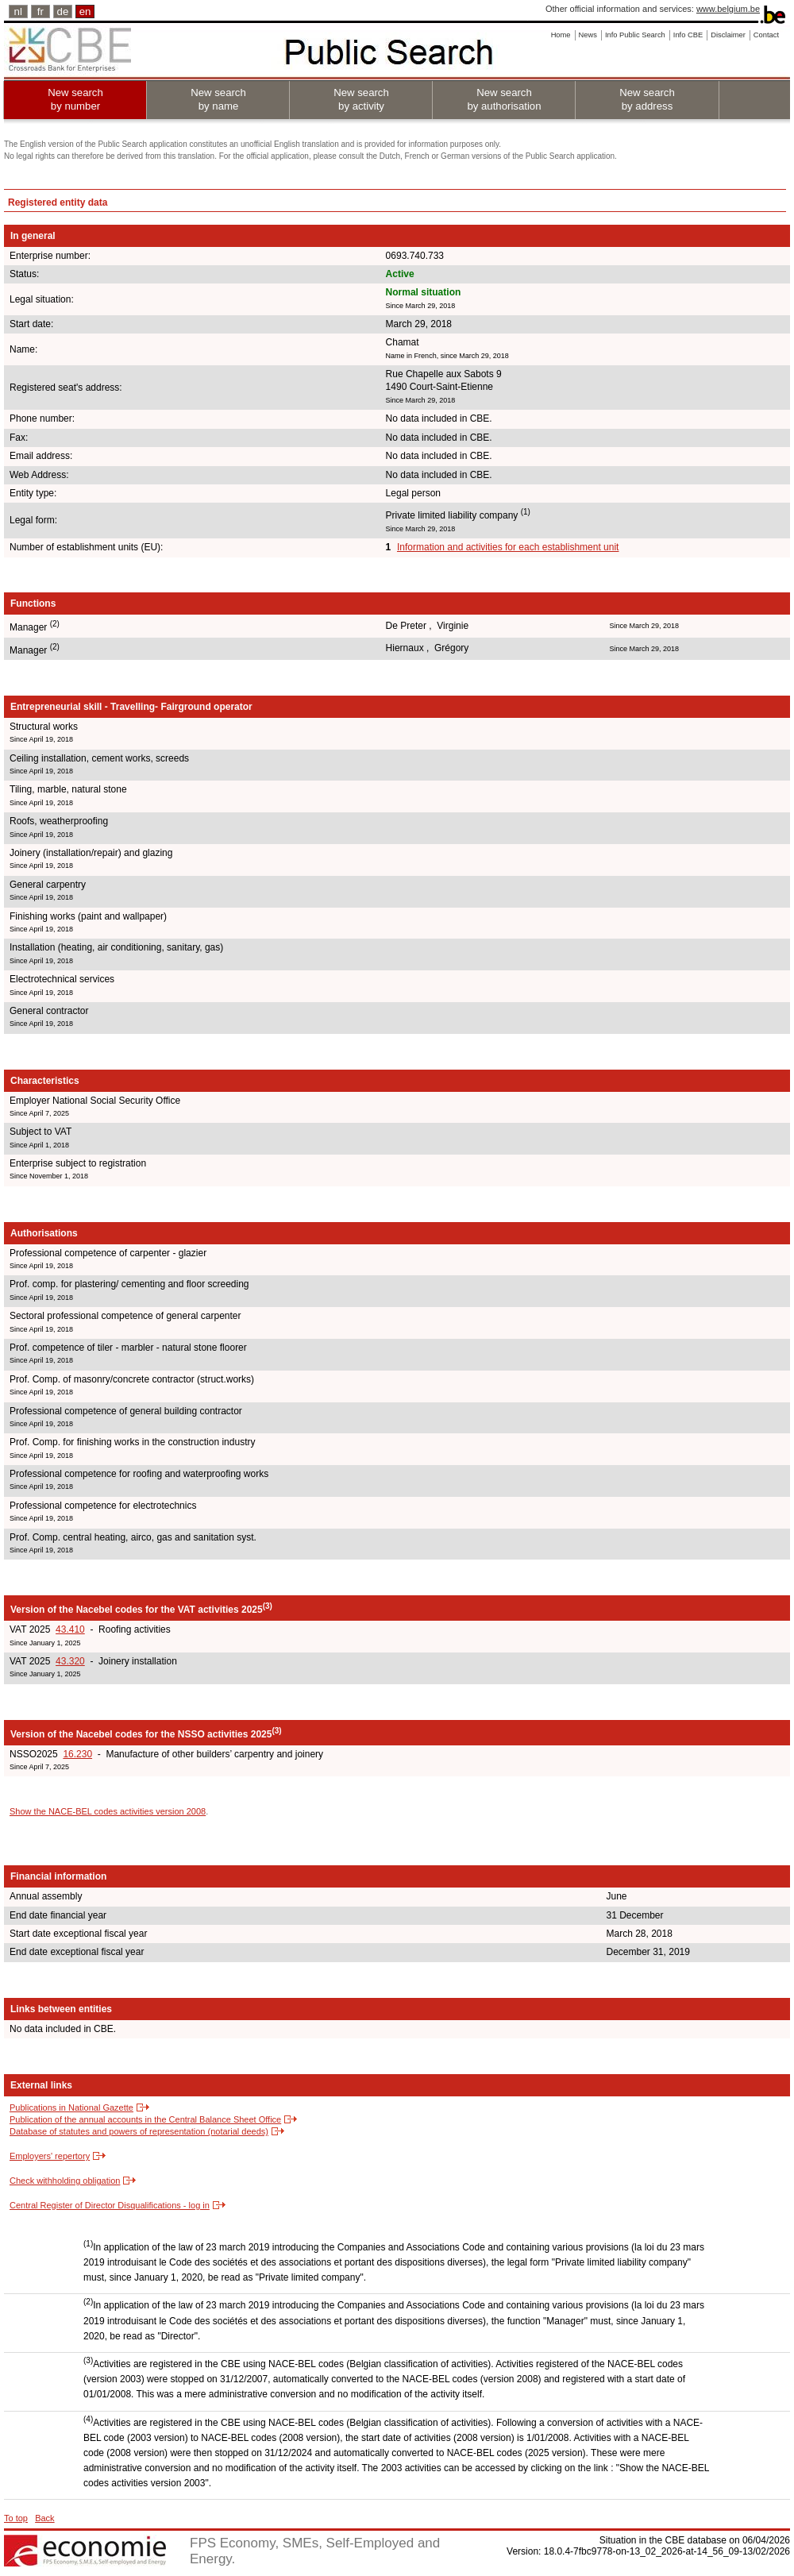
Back (44, 2518)
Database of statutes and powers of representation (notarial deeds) (139, 2131)
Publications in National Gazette (71, 2107)
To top (16, 2518)
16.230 (77, 1754)
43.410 (70, 1629)
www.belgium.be (728, 8)
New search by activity (361, 99)
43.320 (70, 1661)
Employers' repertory (50, 2156)
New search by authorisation (504, 99)
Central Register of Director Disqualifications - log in (110, 2205)
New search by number (75, 99)
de (63, 11)
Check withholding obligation (65, 2180)
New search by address (647, 99)
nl (18, 11)
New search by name (218, 99)
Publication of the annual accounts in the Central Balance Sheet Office (145, 2119)
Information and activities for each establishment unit (508, 547)
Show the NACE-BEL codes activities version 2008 (108, 1811)
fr (40, 11)
